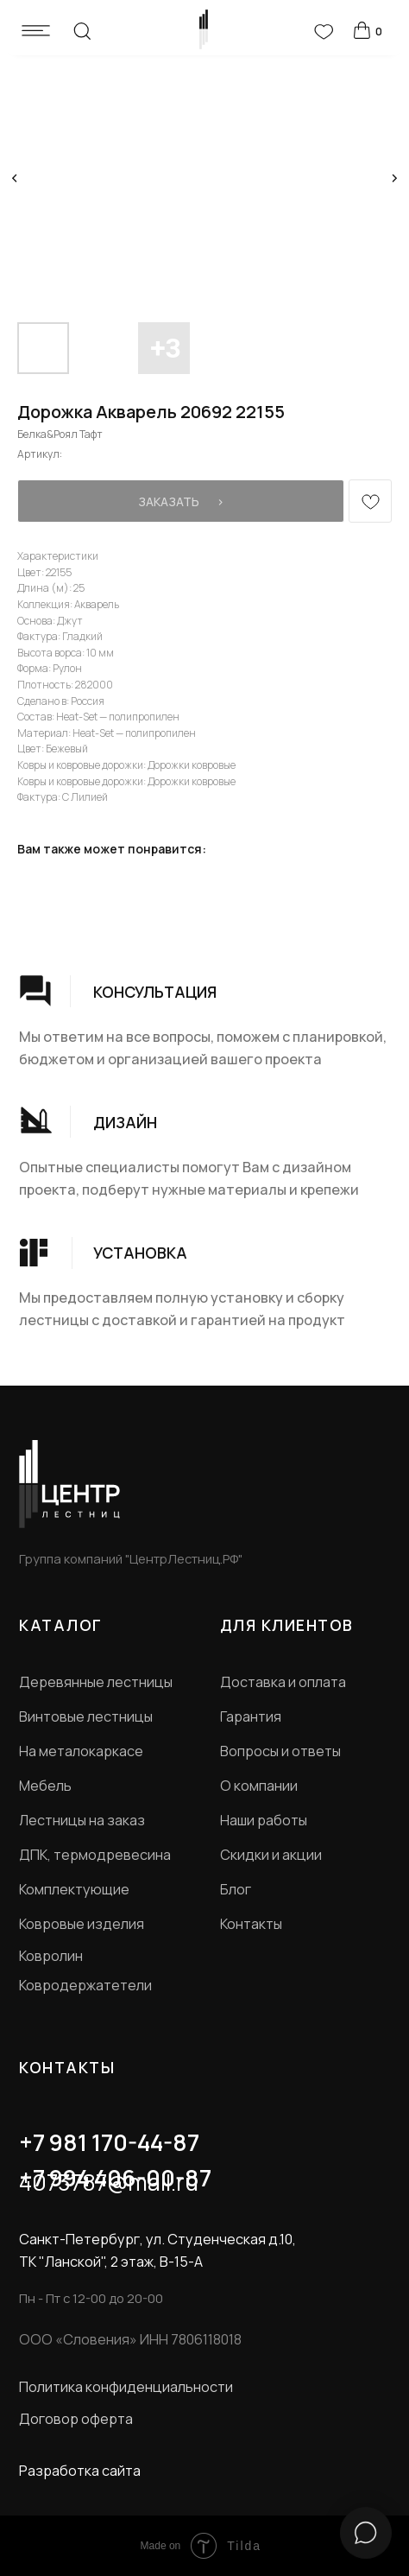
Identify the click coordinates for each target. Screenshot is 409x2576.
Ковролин (51, 1955)
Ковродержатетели (85, 1985)
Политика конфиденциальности (126, 2386)
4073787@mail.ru (108, 2182)
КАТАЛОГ (60, 1625)
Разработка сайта (80, 2470)
